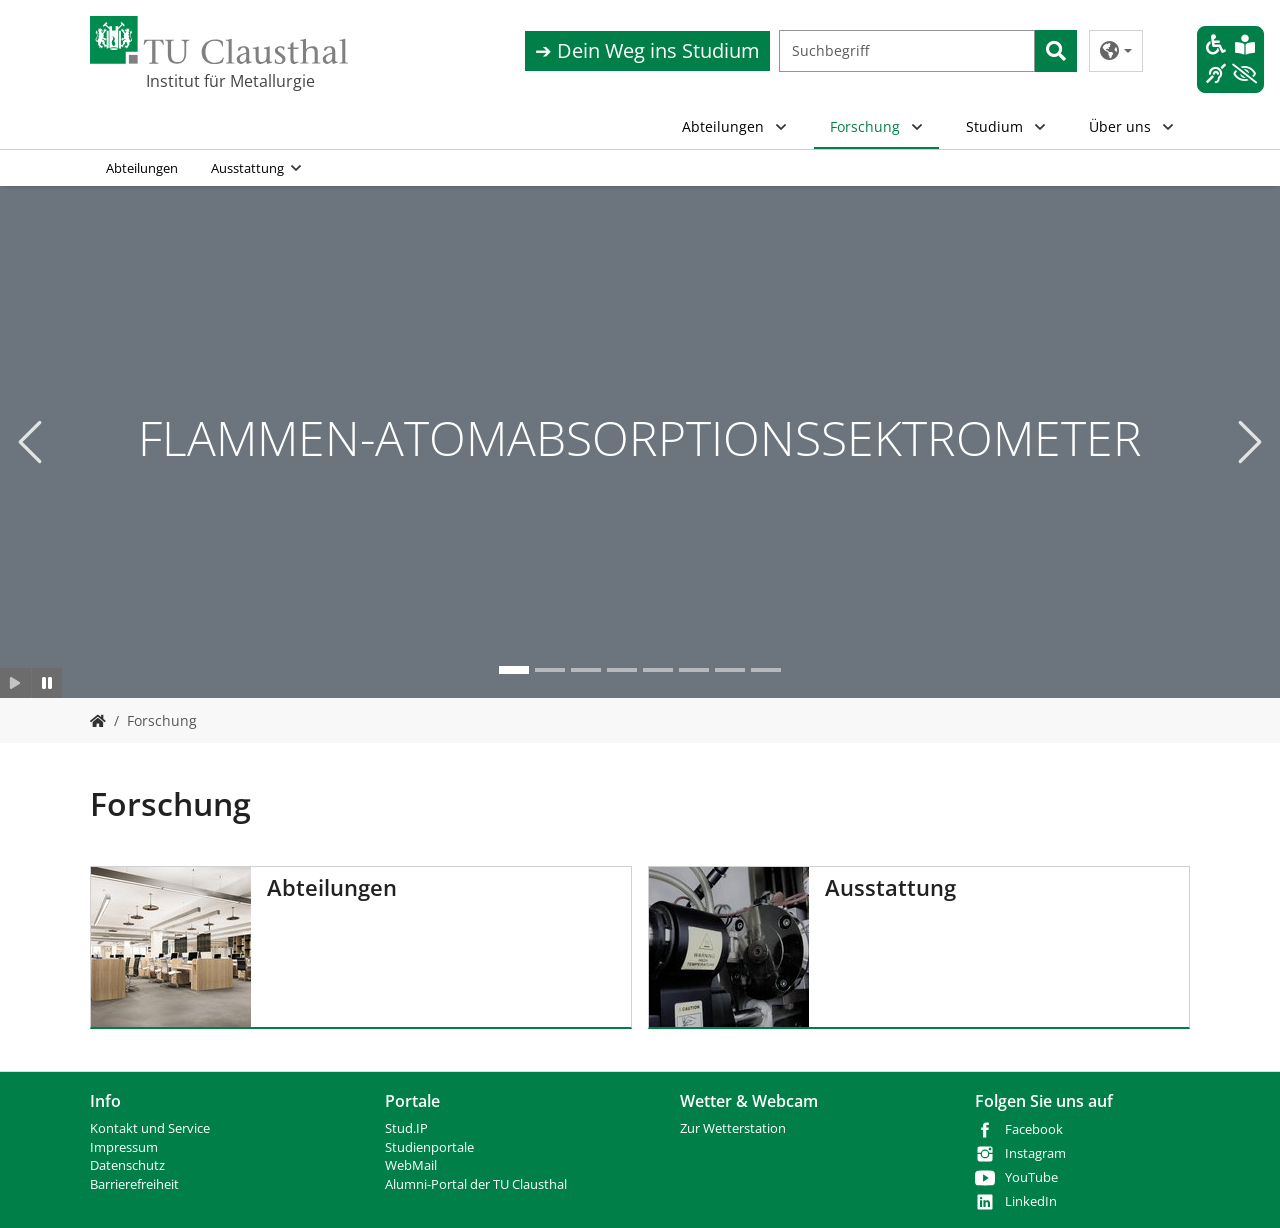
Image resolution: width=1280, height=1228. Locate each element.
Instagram (1035, 1153)
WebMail (411, 1165)
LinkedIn (1031, 1201)
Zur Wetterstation (733, 1128)
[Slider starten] (15, 683)
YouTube (1031, 1177)
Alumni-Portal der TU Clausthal (476, 1184)
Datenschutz (127, 1165)
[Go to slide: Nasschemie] (694, 670)
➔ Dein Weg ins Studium (647, 50)
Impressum (124, 1147)
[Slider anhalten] (47, 683)
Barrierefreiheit (134, 1184)
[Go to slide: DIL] (550, 670)
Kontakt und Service (150, 1128)
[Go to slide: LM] (658, 670)
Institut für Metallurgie (230, 81)
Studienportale (429, 1147)
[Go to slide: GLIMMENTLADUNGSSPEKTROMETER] (586, 670)
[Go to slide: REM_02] (766, 670)
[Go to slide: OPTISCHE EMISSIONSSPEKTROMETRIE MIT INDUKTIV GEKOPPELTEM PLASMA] (622, 670)
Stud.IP (406, 1128)
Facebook (1034, 1129)
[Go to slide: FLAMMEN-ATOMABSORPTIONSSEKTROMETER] (514, 670)
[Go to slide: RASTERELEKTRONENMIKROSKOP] (730, 670)
